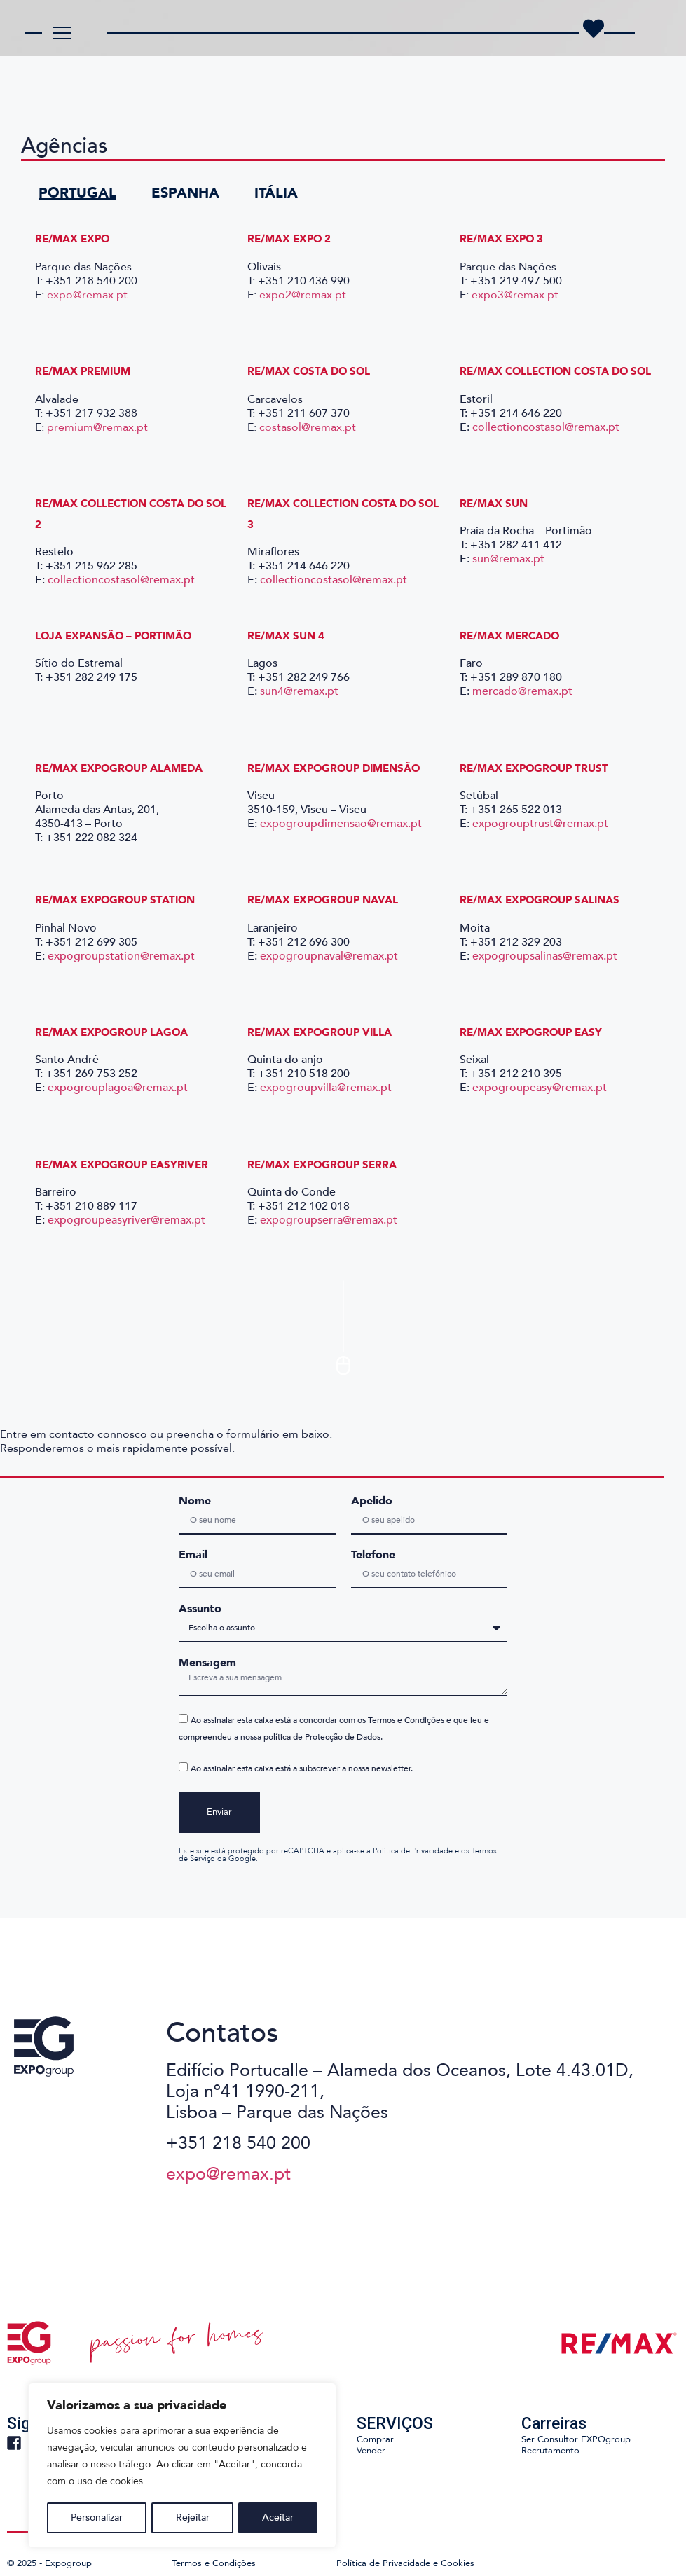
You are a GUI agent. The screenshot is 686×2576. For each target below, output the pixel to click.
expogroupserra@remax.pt (328, 1220)
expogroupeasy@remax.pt (539, 1087)
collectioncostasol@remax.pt (545, 427)
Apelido (371, 1501)
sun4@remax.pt (299, 691)
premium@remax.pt (97, 427)
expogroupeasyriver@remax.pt (126, 1220)
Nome (195, 1501)
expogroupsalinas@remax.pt (544, 956)
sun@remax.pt (508, 559)
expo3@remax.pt (515, 295)
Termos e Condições (214, 2563)
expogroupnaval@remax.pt (329, 956)
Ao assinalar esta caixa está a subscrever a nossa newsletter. (302, 1769)
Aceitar (278, 2517)
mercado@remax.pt (522, 691)
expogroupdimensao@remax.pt (341, 823)
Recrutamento (550, 2450)
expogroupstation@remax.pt (121, 956)
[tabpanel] (343, 760)
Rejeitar (193, 2517)
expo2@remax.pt (304, 295)
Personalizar (97, 2517)
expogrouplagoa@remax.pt (118, 1087)
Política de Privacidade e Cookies (405, 2563)
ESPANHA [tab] (185, 192)
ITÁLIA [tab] (276, 192)
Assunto (200, 1608)
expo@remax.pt (87, 295)
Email (193, 1554)
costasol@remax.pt (309, 427)
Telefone (373, 1554)
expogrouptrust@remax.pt (540, 823)
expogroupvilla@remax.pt (326, 1087)
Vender (371, 2450)
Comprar (375, 2439)
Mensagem (207, 1662)
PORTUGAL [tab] (77, 192)
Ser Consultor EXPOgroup (576, 2439)
